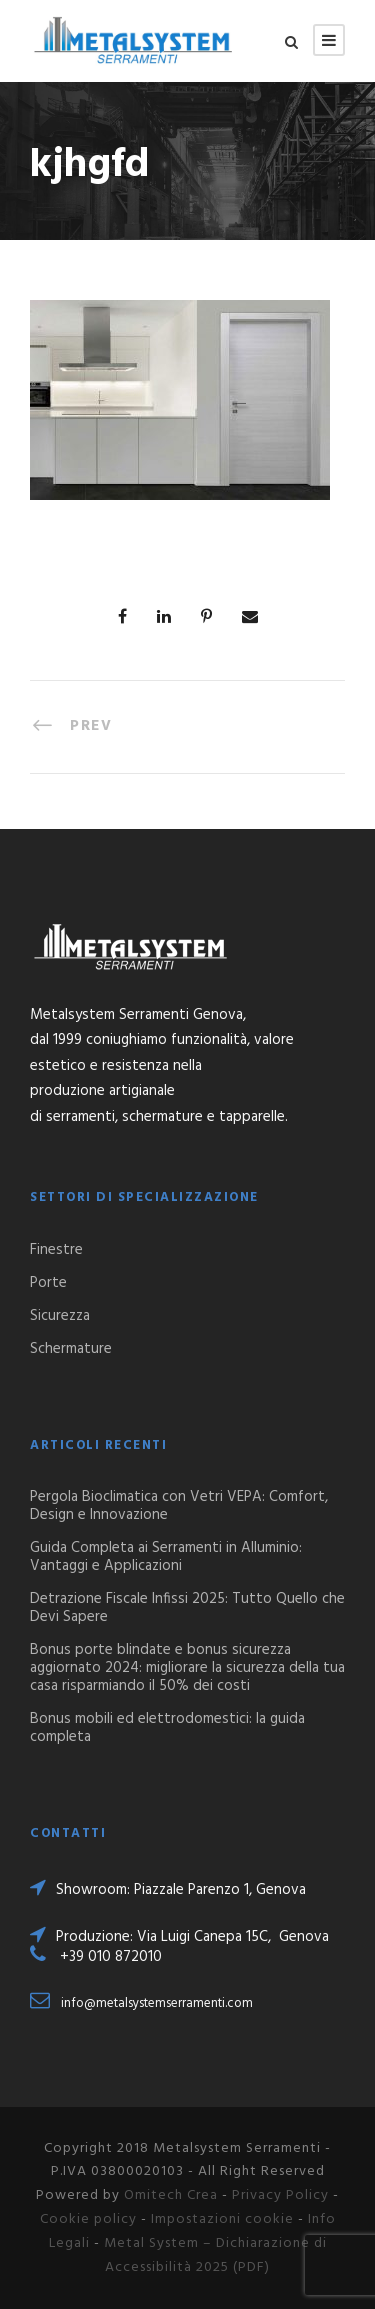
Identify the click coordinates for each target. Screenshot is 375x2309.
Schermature (71, 1349)
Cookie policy (88, 2219)
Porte (48, 1283)
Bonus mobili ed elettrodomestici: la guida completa (167, 1728)
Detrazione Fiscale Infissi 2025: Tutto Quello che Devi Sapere (187, 1608)
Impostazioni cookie (222, 2219)
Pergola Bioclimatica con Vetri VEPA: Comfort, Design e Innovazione (179, 1506)
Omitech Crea (171, 2195)
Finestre (56, 1250)
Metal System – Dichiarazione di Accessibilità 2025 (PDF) (215, 2255)
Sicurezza (60, 1316)
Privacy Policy (280, 2195)
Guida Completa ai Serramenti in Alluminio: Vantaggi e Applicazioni (166, 1557)
